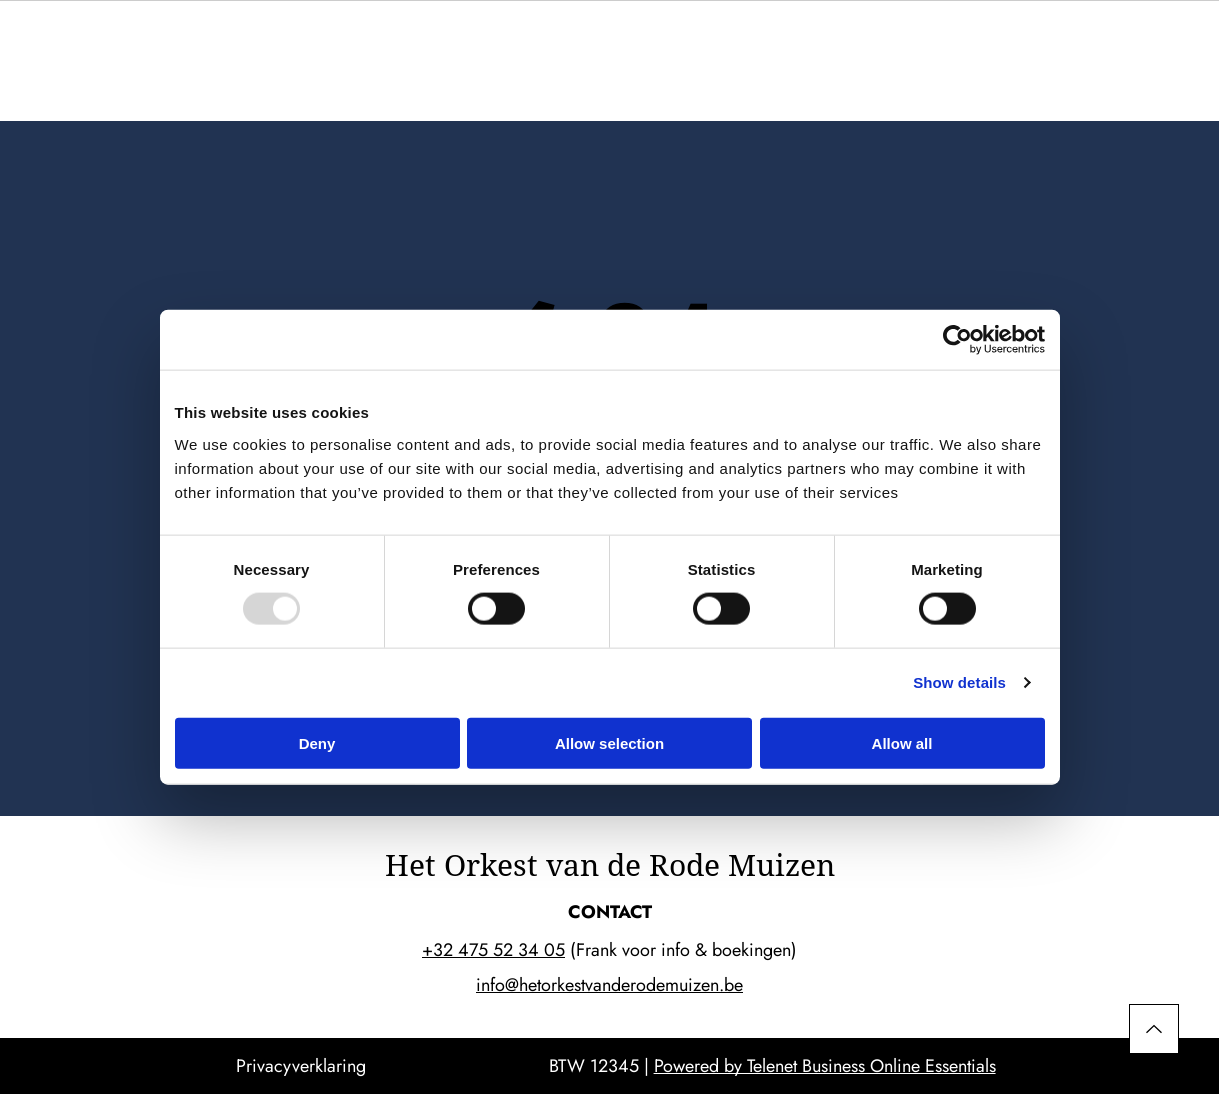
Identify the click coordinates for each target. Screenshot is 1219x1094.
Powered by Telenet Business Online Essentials (825, 1066)
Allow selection (609, 742)
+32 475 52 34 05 (493, 950)
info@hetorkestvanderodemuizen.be (609, 985)
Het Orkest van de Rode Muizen (610, 865)
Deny (317, 742)
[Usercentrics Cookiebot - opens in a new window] (957, 340)
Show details (959, 682)
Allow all (902, 742)
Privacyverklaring (301, 1066)
